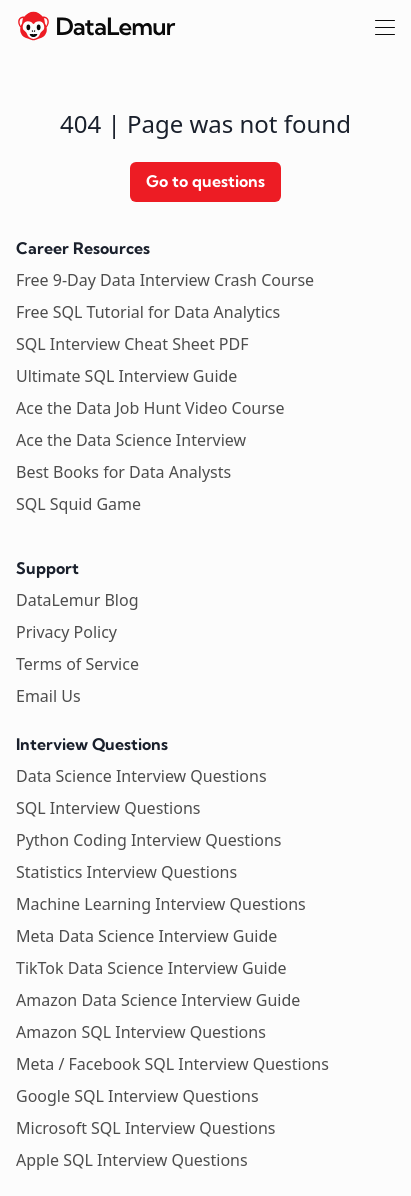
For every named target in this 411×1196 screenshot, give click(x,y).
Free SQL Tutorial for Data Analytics (148, 312)
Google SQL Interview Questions (137, 1096)
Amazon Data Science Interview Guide (158, 1000)
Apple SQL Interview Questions (132, 1160)
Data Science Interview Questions (141, 776)
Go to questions (205, 181)
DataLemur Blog (77, 600)
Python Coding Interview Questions (149, 840)
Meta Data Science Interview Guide (146, 936)
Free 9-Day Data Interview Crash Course (165, 280)
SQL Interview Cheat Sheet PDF (132, 344)
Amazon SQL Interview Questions (141, 1032)
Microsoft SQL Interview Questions (146, 1128)
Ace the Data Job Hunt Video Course (150, 408)
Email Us (48, 696)
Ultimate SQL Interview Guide (126, 376)
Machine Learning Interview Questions (161, 904)
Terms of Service (77, 664)
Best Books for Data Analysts (123, 472)
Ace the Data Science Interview (131, 440)
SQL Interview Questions (108, 808)
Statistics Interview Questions (126, 872)
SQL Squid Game (78, 504)
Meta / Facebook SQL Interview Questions (172, 1064)
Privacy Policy (66, 632)
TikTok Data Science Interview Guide (151, 968)
